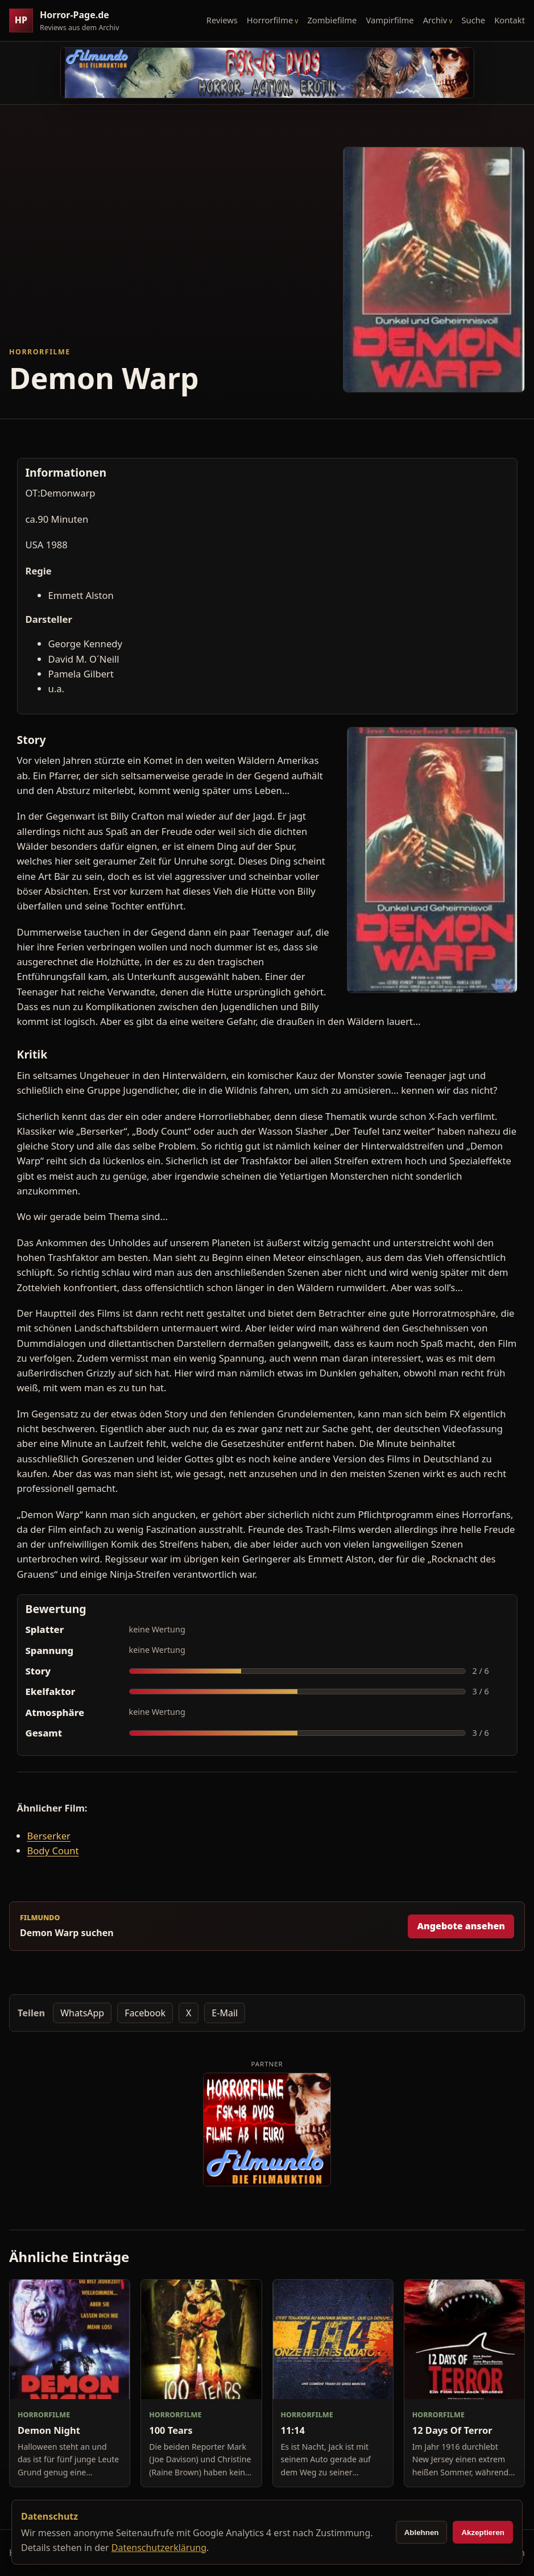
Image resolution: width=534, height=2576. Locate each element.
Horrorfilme (270, 20)
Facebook (145, 2013)
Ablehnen (421, 2532)
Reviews (222, 20)
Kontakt (509, 20)
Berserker (49, 1835)
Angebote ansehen (461, 1926)
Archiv (435, 20)
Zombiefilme (332, 20)
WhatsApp (82, 2013)
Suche (474, 20)
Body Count (53, 1850)
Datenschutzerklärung (158, 2547)
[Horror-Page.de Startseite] (69, 21)
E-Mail (225, 2013)
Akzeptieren (482, 2532)
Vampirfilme (389, 20)
